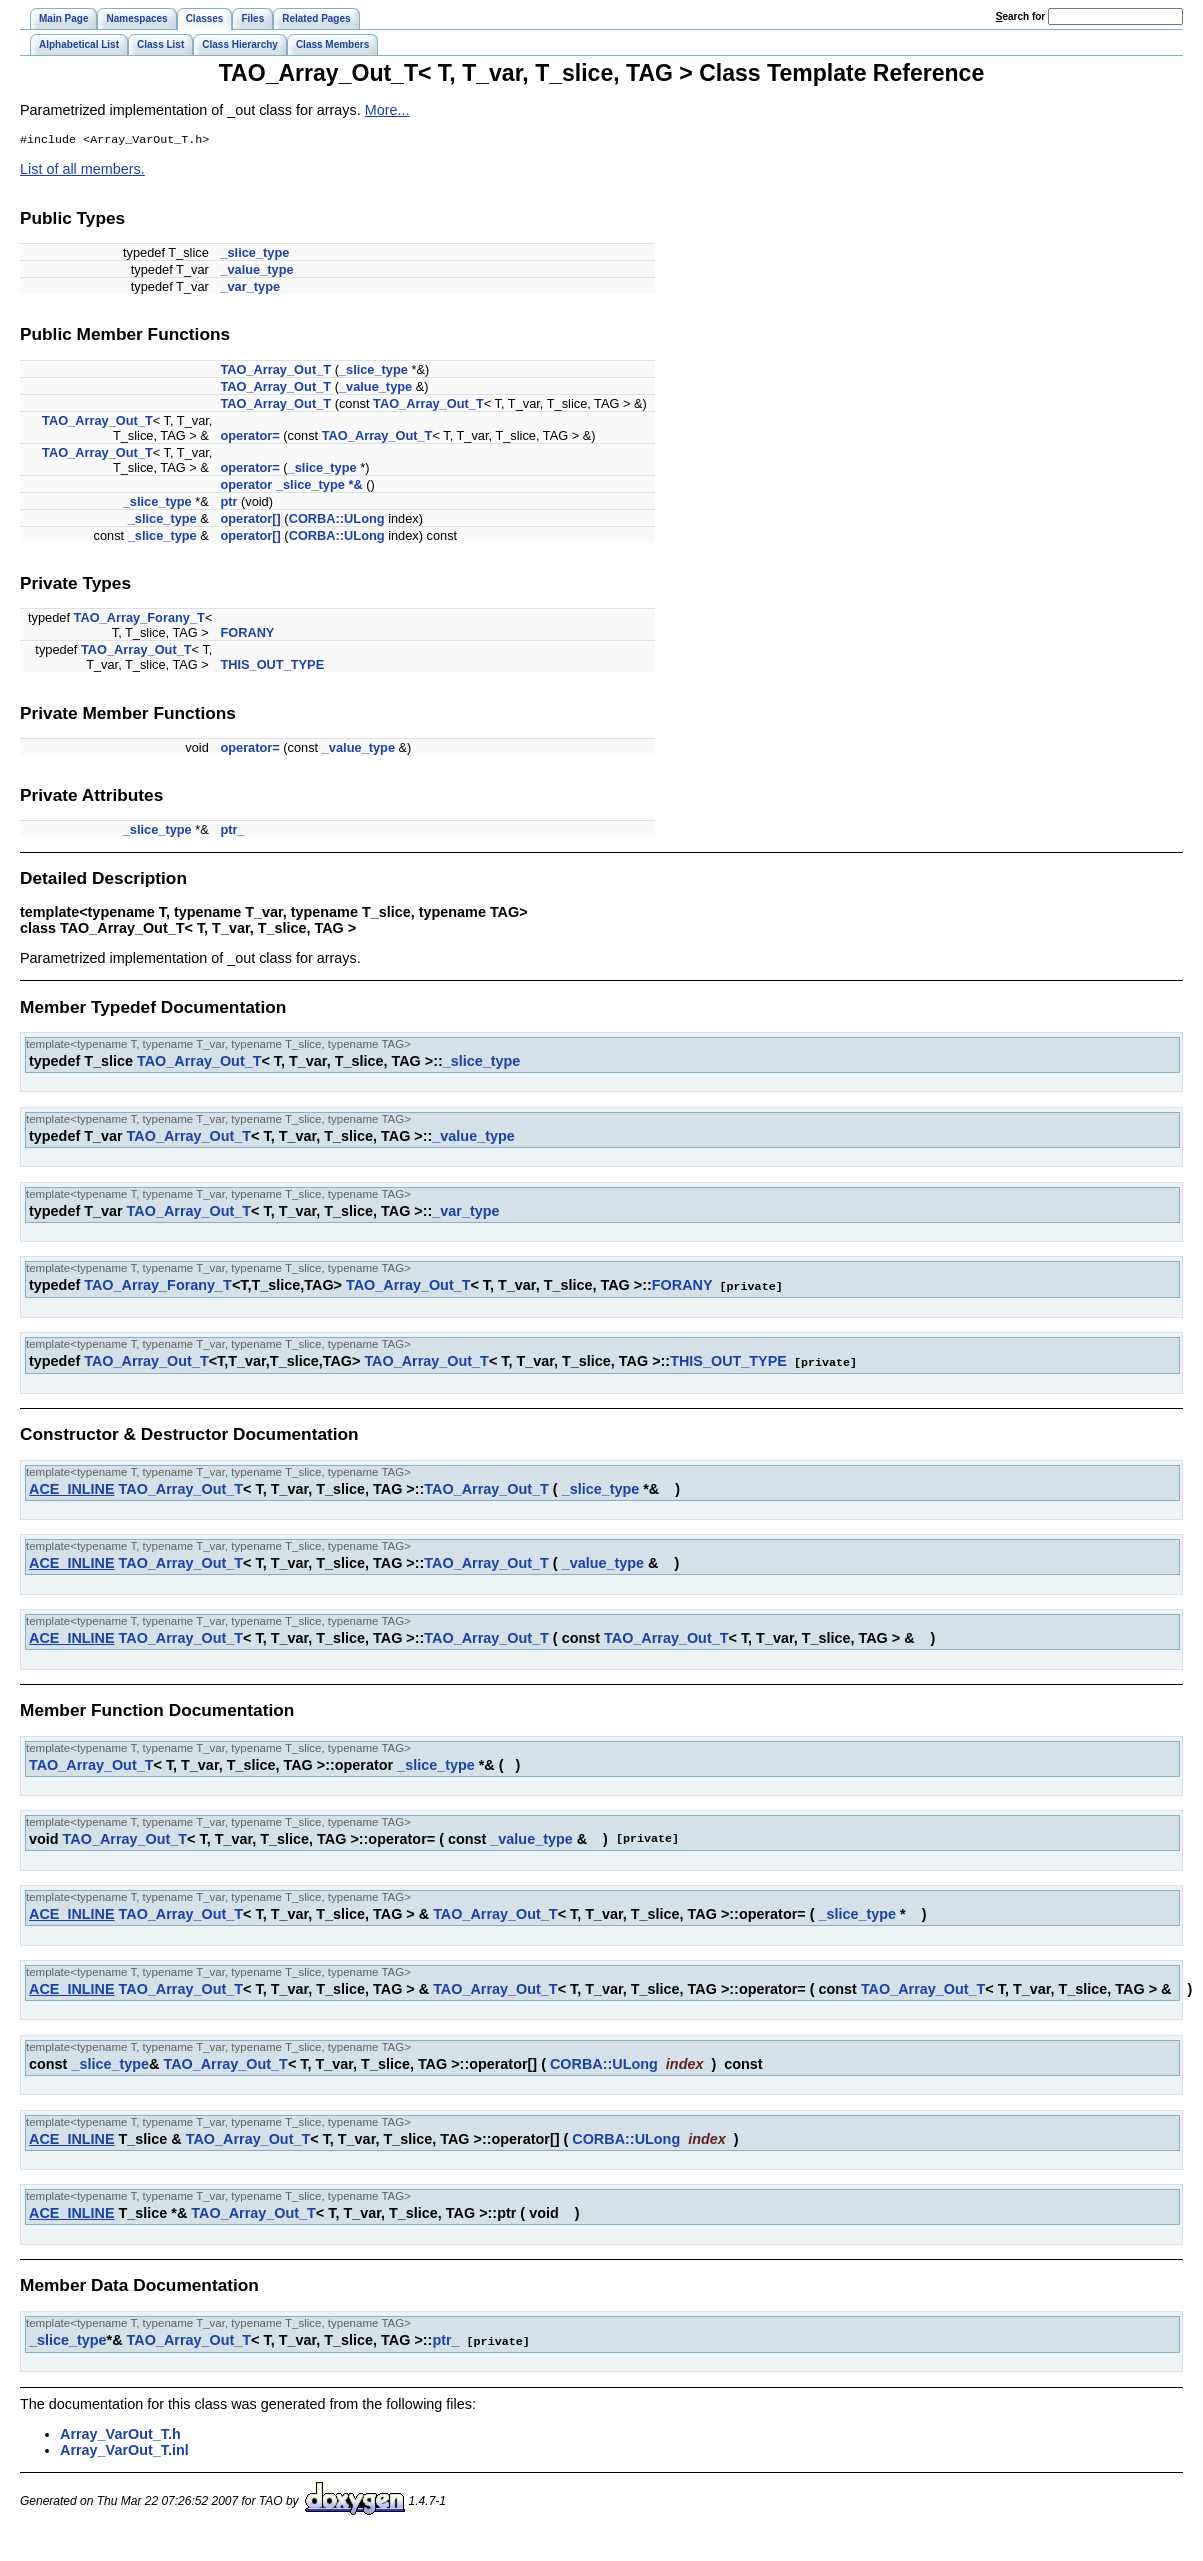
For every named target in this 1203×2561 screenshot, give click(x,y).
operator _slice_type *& (291, 486)
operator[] (250, 520)
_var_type (250, 288)
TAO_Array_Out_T (275, 371)
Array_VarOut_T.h (120, 2433)
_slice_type (254, 254)
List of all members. (82, 171)
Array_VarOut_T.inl (124, 2449)
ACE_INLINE (72, 1489)
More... (387, 110)
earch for (1020, 16)
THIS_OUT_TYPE (272, 666)
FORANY (247, 634)
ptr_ (232, 831)
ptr (228, 503)
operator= (249, 437)
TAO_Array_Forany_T (139, 619)
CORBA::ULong (337, 520)
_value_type (256, 271)
